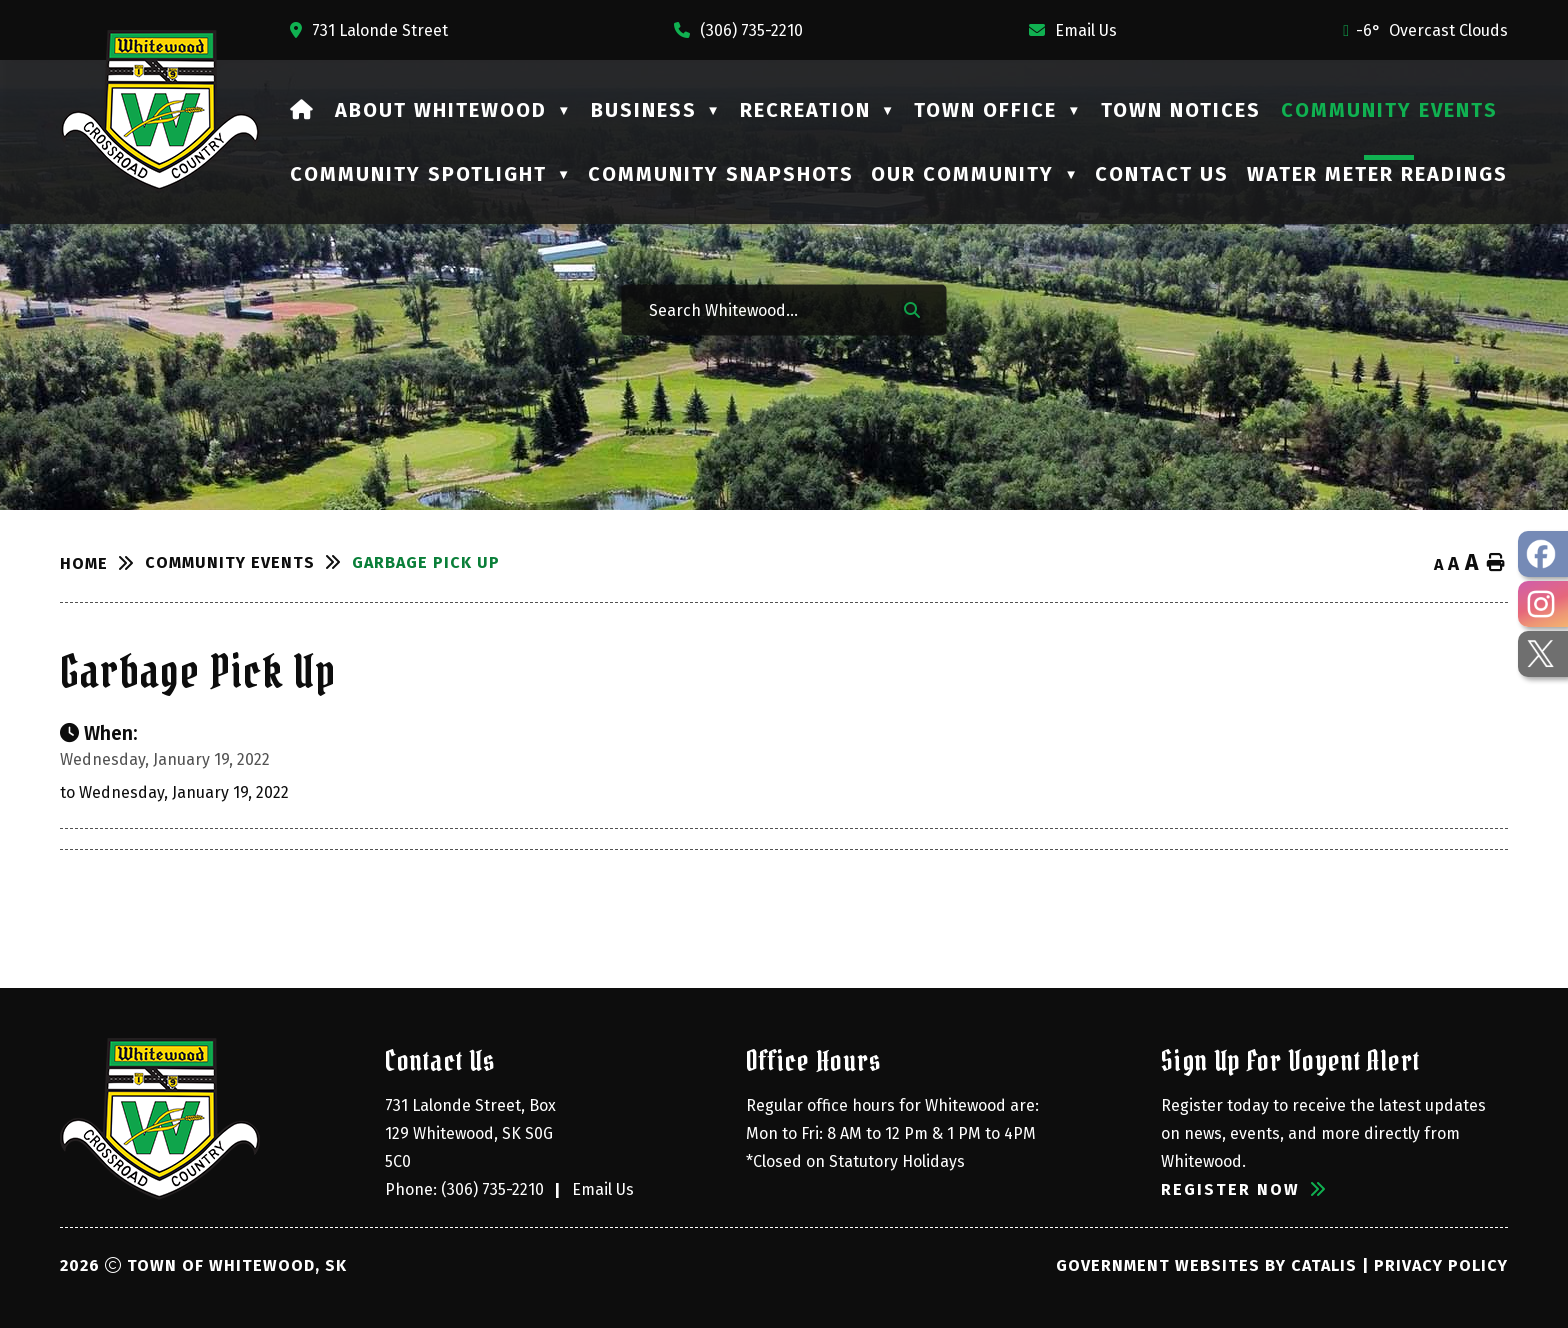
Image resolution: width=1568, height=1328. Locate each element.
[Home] (302, 110)
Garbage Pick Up (426, 562)
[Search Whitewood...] (763, 309)
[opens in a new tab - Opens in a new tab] (1543, 554)
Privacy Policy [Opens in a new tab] (1441, 1265)
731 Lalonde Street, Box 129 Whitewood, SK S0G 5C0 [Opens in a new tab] (472, 1133)
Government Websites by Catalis (1206, 1265)
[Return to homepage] (102, 564)
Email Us (603, 1189)
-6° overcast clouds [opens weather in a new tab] (1432, 30)
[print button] (1496, 563)
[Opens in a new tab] (369, 30)
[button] (912, 309)
